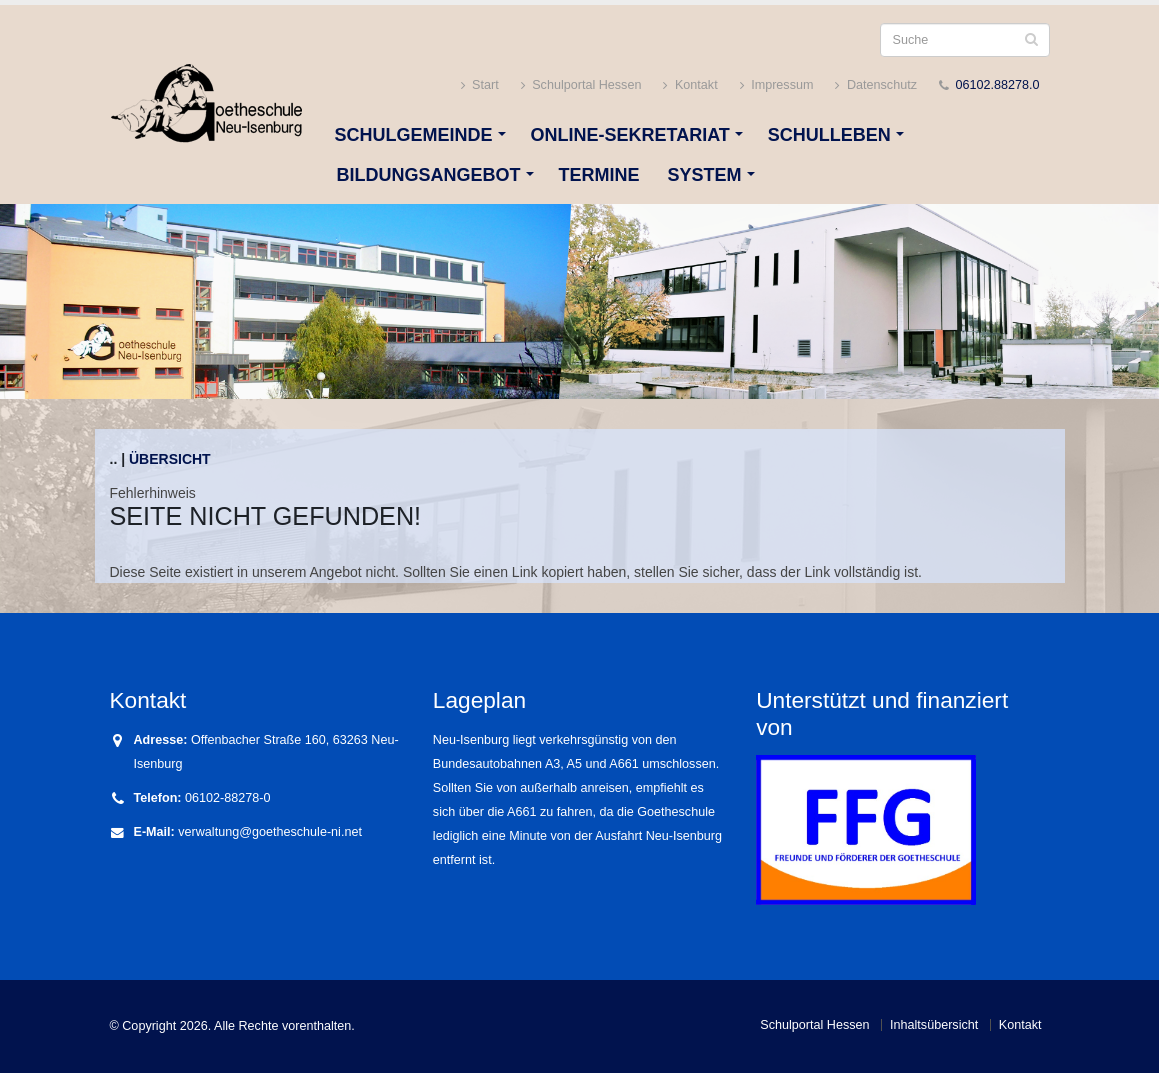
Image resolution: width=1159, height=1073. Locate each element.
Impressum (777, 85)
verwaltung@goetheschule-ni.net (270, 832)
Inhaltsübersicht (934, 1025)
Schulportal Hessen (581, 85)
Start (480, 85)
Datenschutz (876, 85)
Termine (599, 175)
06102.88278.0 (997, 85)
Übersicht (170, 459)
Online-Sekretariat (630, 135)
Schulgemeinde (414, 135)
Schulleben (829, 135)
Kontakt (690, 85)
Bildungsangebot (429, 175)
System (705, 175)
